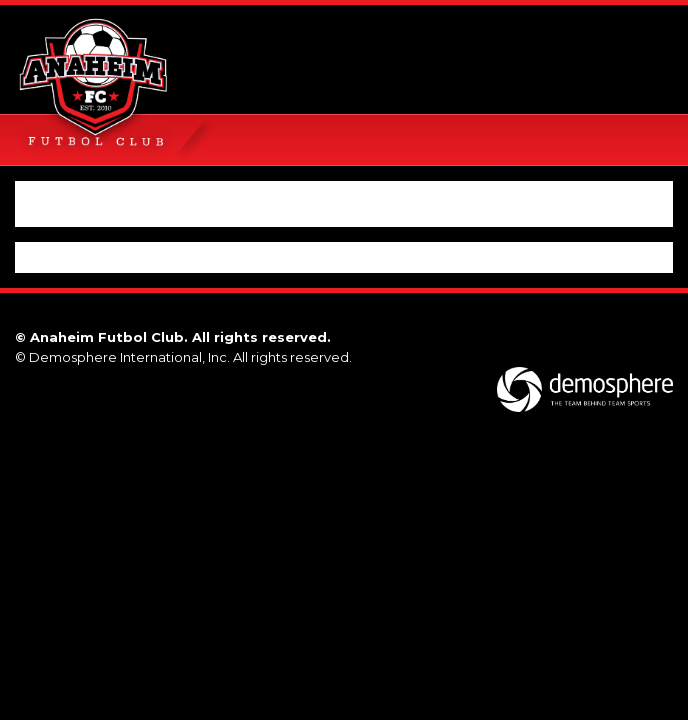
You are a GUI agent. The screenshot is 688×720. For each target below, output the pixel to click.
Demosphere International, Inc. (129, 357)
